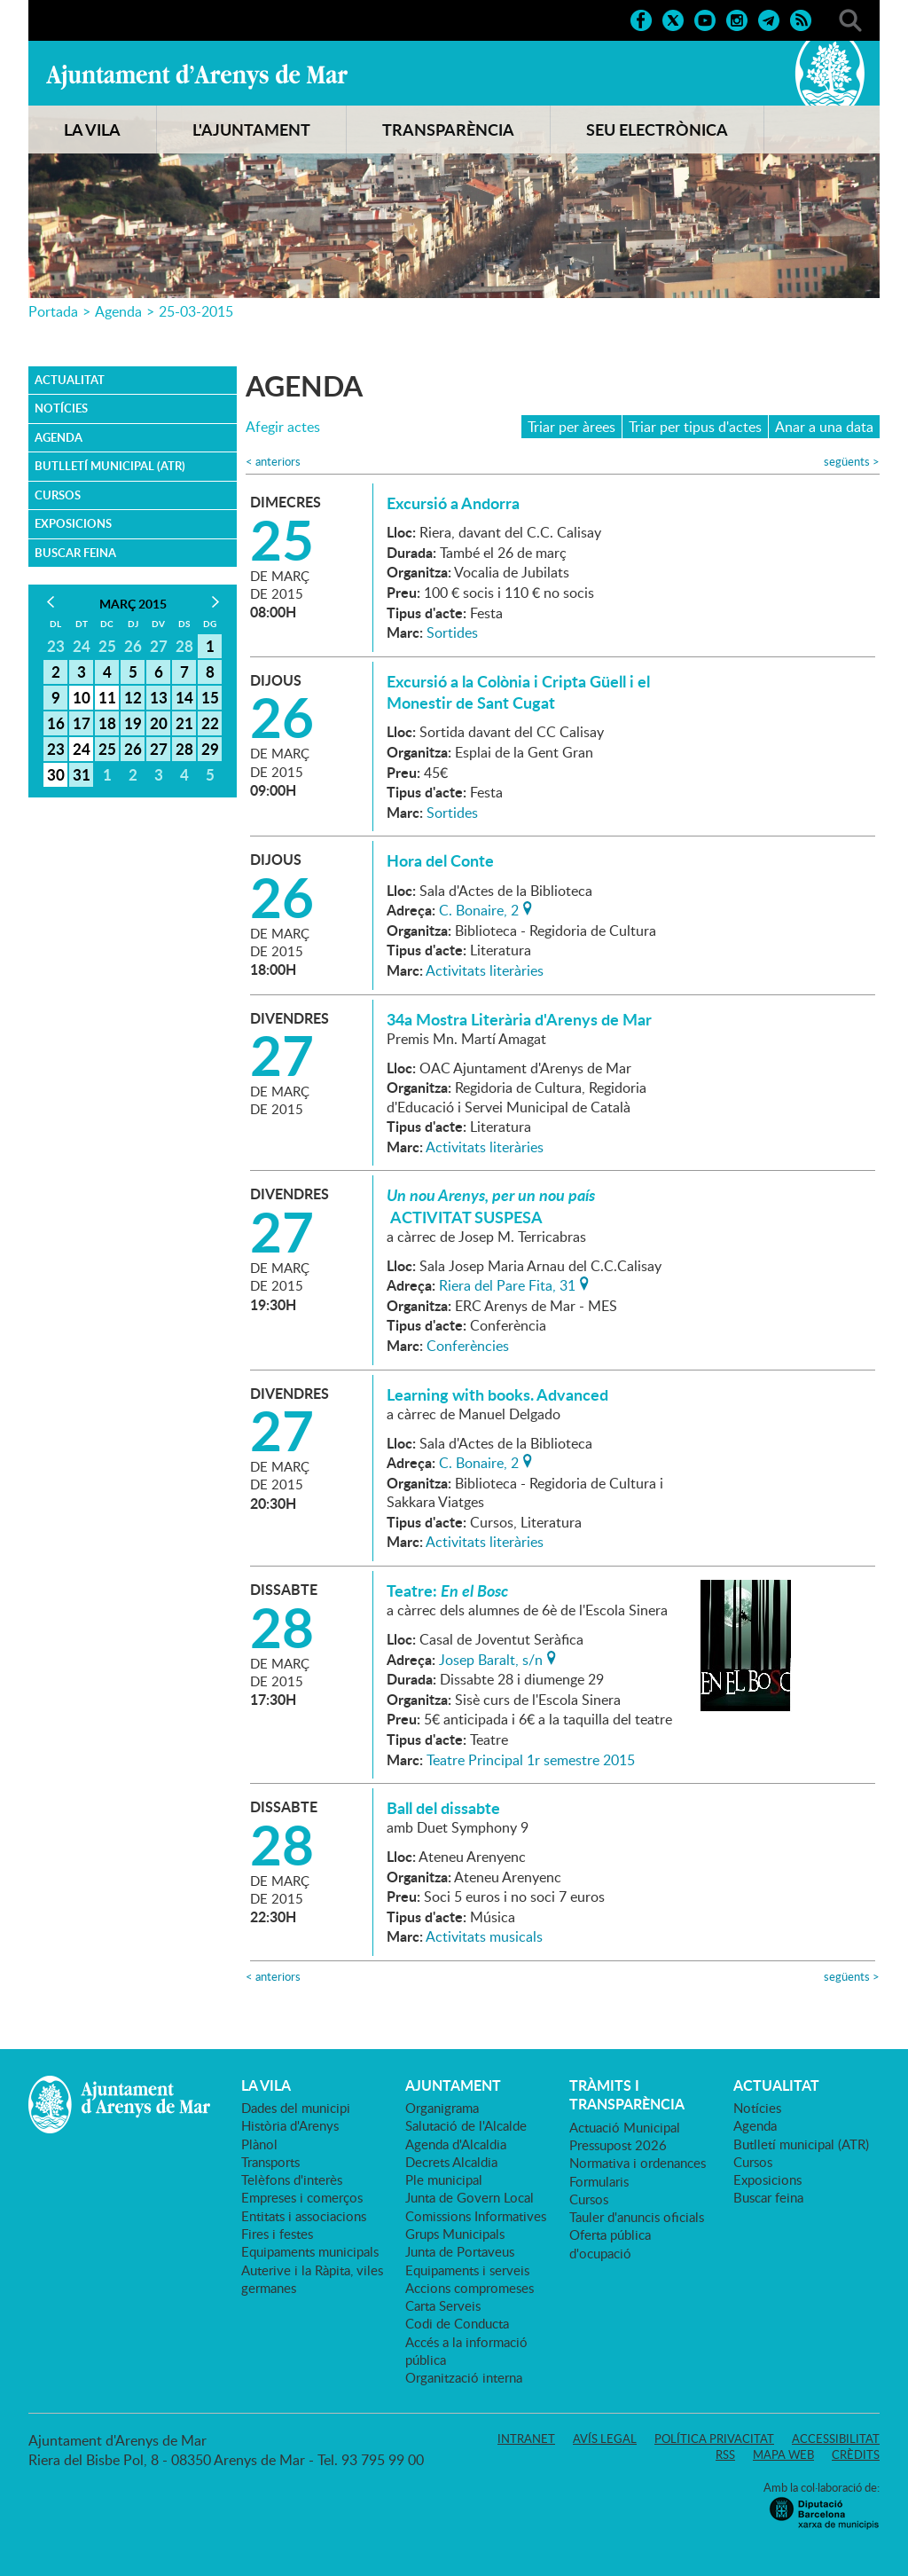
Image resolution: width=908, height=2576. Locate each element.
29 (210, 748)
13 (159, 697)
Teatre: (447, 1590)
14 (184, 697)
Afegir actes (283, 427)
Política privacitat (714, 2438)
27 (159, 748)
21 (184, 723)
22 (210, 723)
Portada (53, 311)
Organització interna (463, 2377)
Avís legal (605, 2438)
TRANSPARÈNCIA (448, 129)
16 (56, 723)
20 (159, 723)
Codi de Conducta (457, 2323)
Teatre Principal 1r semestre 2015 (531, 1760)
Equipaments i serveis (467, 2270)
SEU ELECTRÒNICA (657, 129)
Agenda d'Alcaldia (455, 2144)
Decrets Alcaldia (451, 2162)
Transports (270, 2162)
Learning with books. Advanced (497, 1394)
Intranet (526, 2438)
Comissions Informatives (475, 2216)
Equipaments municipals (310, 2251)
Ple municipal (443, 2179)
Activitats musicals (484, 1936)
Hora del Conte (440, 860)
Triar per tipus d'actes (695, 426)
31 (81, 774)
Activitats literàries (485, 970)
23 (56, 748)
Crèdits (856, 2454)
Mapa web (783, 2454)
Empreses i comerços (302, 2197)
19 (133, 723)
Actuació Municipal (624, 2127)
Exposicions (73, 523)
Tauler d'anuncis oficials (636, 2217)
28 (184, 748)
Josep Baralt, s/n (491, 1658)
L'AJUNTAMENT (251, 129)
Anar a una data (824, 426)
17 (81, 723)
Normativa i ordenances (637, 2163)
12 (133, 697)
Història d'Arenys (290, 2125)
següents (852, 461)
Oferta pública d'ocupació (610, 2243)
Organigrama (442, 2108)
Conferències (468, 1345)
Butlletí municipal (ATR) (110, 466)
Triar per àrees (571, 426)
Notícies (61, 408)
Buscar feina (75, 553)
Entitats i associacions (303, 2216)
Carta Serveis (443, 2305)
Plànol (259, 2144)
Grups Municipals (455, 2233)
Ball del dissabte (443, 1807)
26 (133, 748)
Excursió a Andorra (453, 502)
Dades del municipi (295, 2108)
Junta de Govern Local (469, 2197)
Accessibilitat (836, 2438)
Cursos (58, 495)
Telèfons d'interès (291, 2179)
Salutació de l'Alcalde (466, 2125)
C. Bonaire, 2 (479, 908)
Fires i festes (277, 2233)
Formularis (599, 2181)
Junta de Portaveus (459, 2251)
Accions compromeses (469, 2288)
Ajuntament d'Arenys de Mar (197, 76)
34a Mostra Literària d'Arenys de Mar (519, 1019)
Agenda (118, 311)
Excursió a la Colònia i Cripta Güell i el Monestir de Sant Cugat (518, 692)
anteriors (273, 461)
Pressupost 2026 (618, 2145)
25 (107, 748)
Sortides (452, 632)
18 (107, 723)
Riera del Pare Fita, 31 (507, 1283)
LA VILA (92, 129)
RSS (725, 2454)
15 (210, 697)
